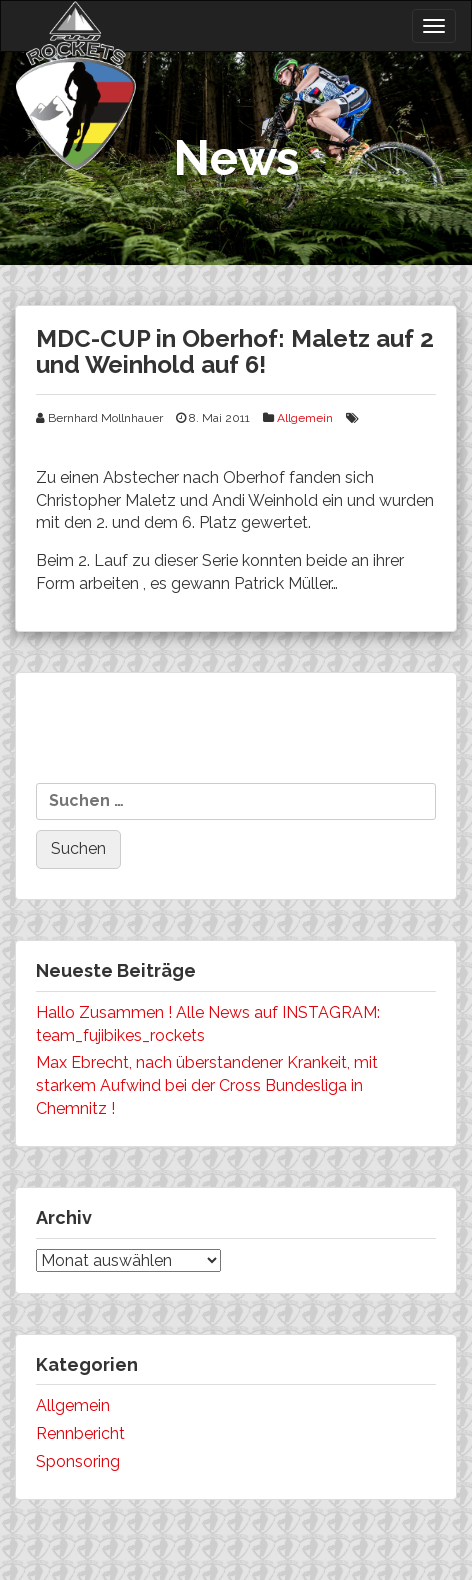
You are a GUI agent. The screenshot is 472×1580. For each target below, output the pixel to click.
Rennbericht (80, 1433)
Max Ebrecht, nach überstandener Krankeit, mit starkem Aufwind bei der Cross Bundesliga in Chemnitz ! (207, 1085)
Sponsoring (78, 1461)
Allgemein (305, 418)
